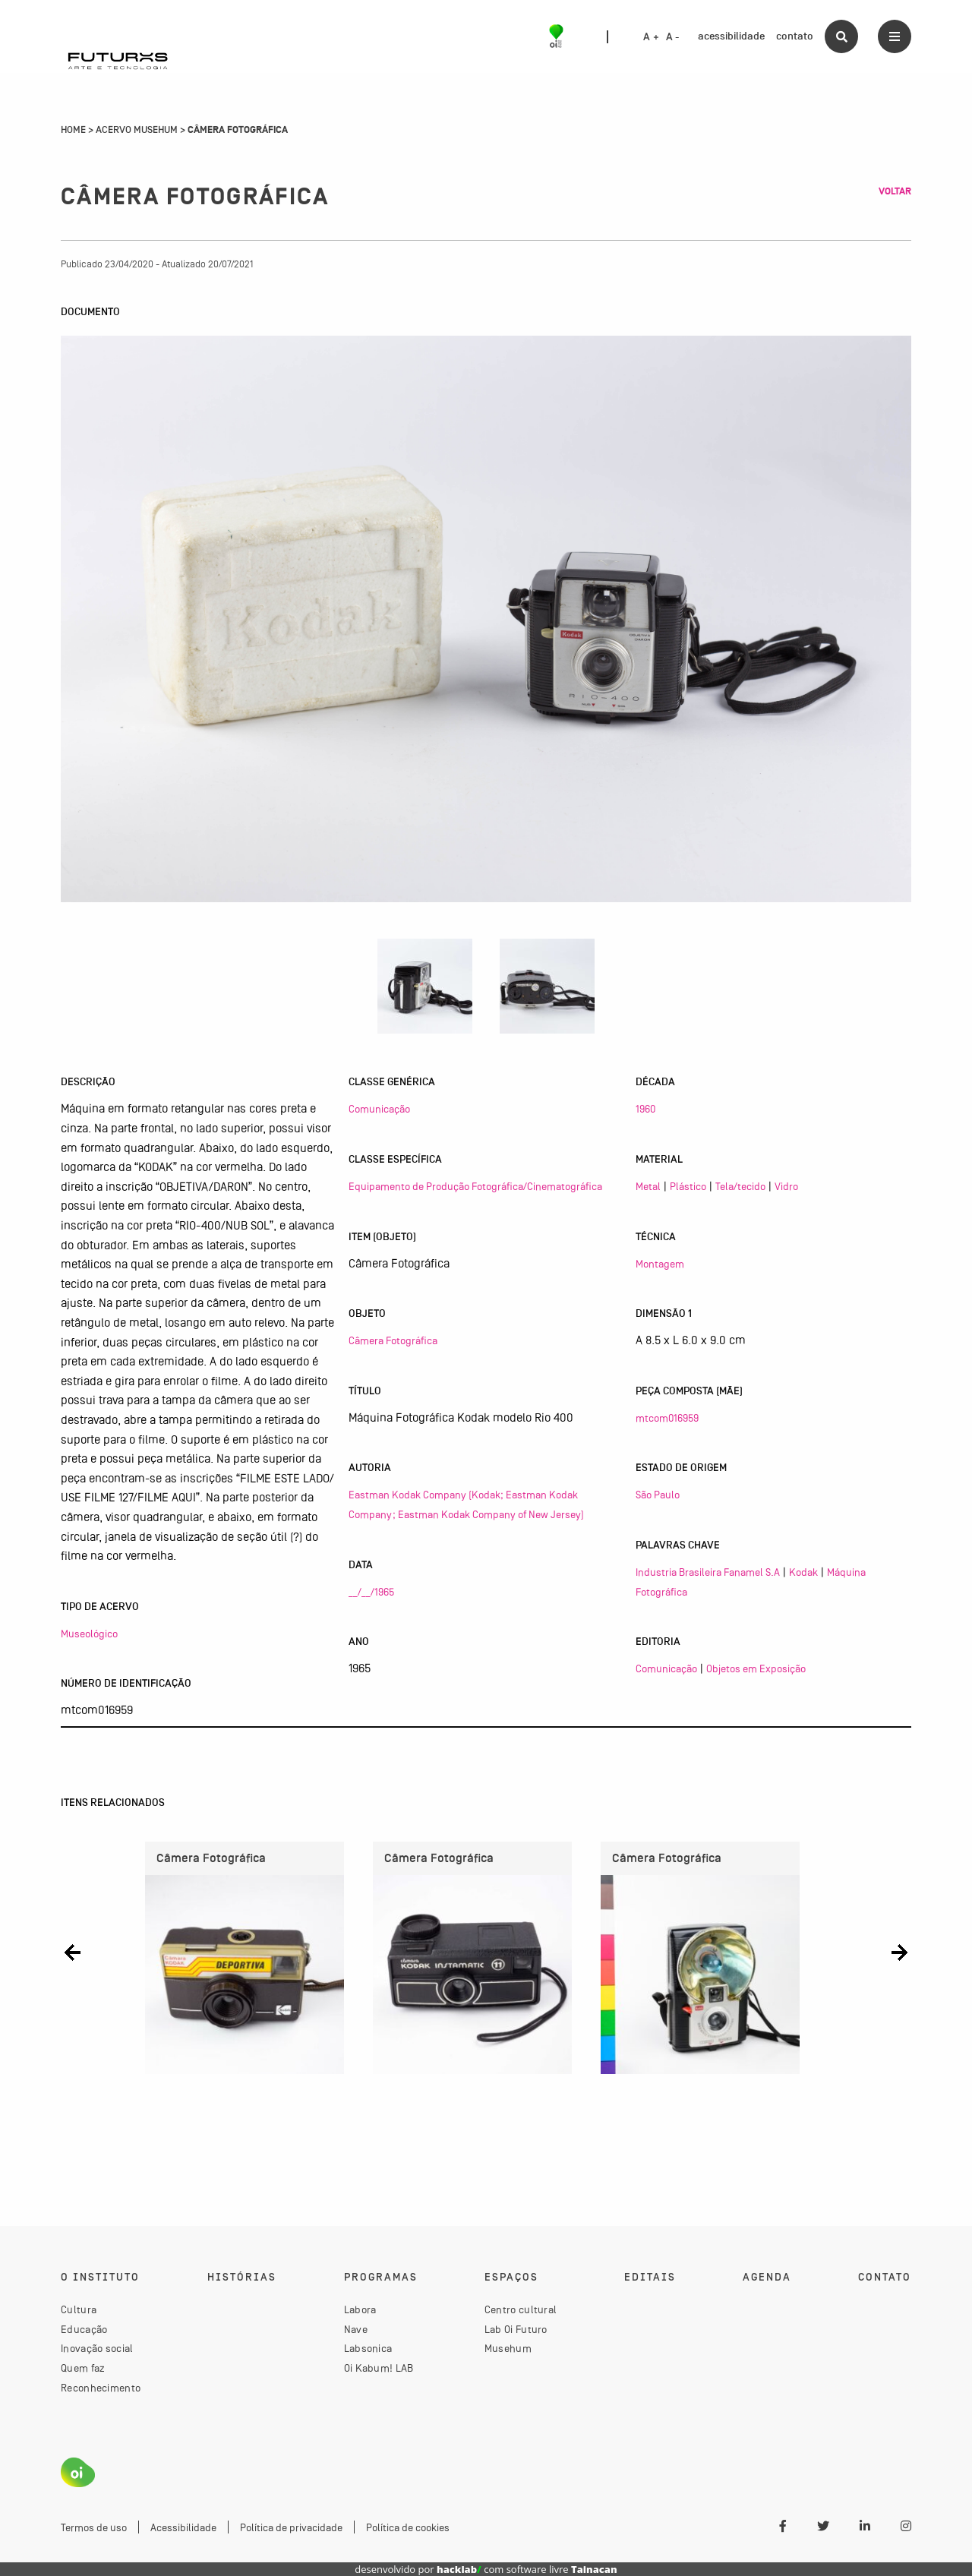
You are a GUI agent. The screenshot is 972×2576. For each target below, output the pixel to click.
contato (794, 36)
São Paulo (658, 1494)
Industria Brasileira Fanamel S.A (708, 1572)
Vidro (786, 1186)
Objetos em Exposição (756, 1668)
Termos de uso (94, 2527)
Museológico (89, 1633)
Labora (360, 2309)
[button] (72, 1952)
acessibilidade (731, 36)
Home (73, 130)
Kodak (803, 1572)
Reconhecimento (100, 2388)
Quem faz (83, 2368)
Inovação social (97, 2348)
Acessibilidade (183, 2527)
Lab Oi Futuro (516, 2329)
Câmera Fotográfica (393, 1340)
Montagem (660, 1264)
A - (673, 37)
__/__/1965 (371, 1592)
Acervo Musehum (137, 130)
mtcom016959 (667, 1418)
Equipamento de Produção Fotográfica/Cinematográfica (475, 1186)
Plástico (688, 1186)
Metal (648, 1186)
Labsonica (368, 2348)
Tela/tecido (740, 1186)
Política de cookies (408, 2527)
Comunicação (379, 1109)
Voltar (895, 191)
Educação (84, 2329)
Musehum (508, 2348)
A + (651, 37)
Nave (356, 2329)
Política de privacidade (291, 2527)
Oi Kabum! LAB (379, 2368)
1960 (645, 1109)
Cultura (78, 2309)
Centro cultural (520, 2309)
